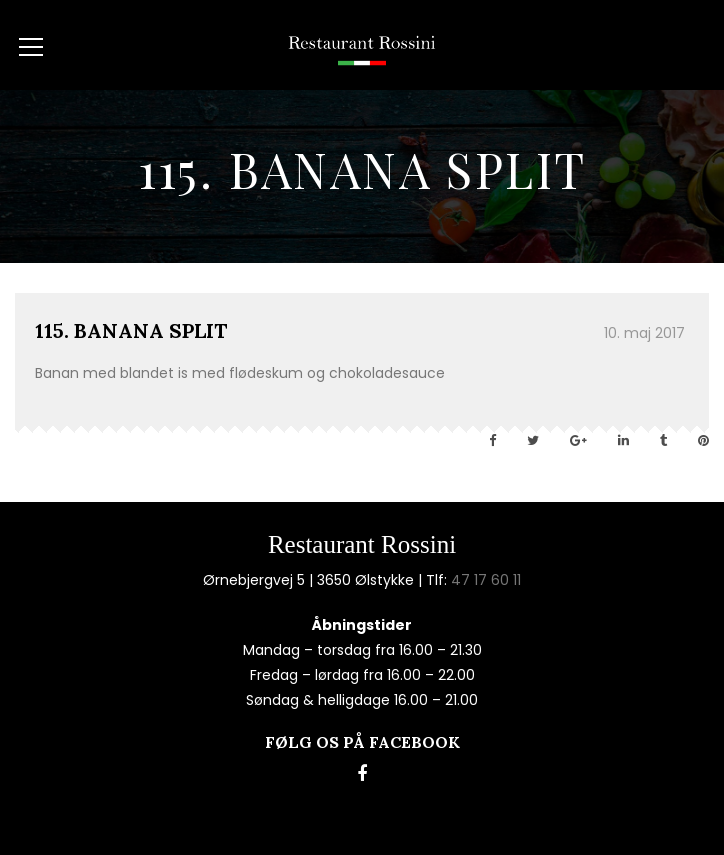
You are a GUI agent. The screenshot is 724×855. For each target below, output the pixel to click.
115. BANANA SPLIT (131, 330)
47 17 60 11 (486, 580)
